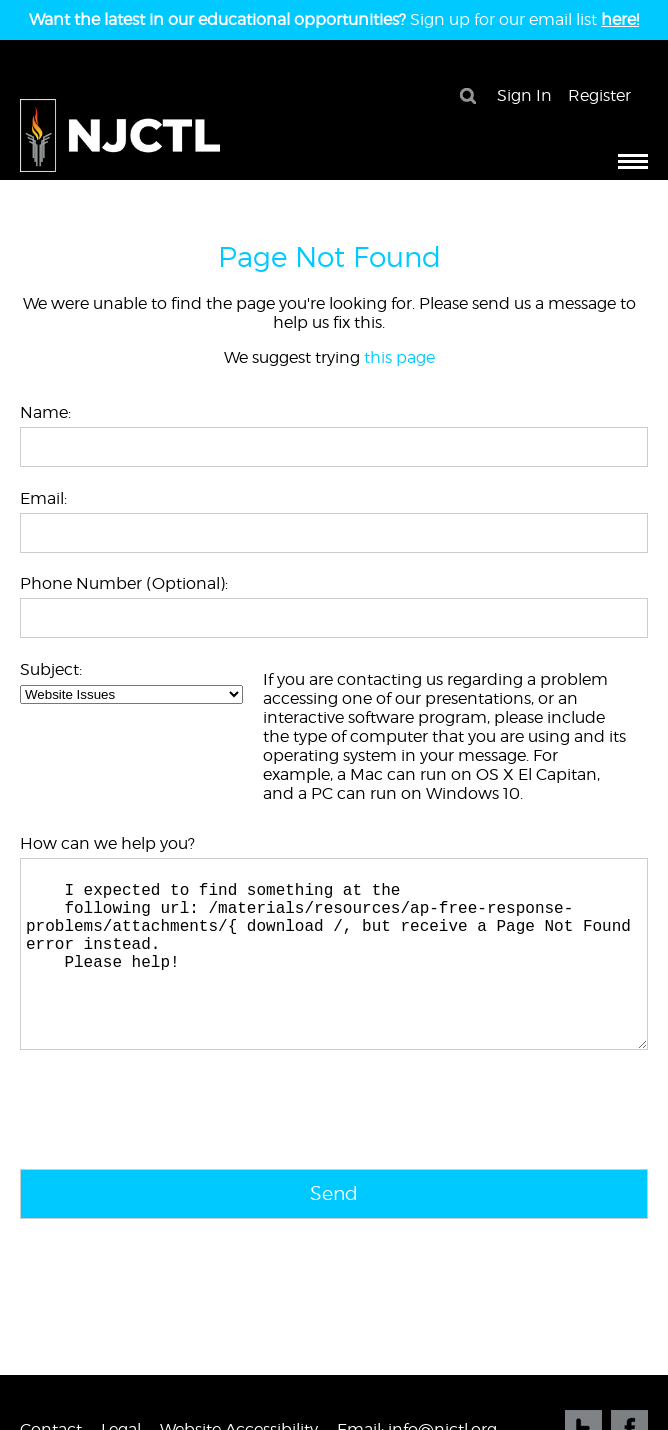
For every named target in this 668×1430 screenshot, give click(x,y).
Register (599, 95)
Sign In (524, 95)
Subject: (51, 669)
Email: (43, 498)
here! (620, 19)
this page (399, 357)
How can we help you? (107, 843)
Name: (45, 412)
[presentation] (172, 1155)
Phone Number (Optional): (124, 583)
